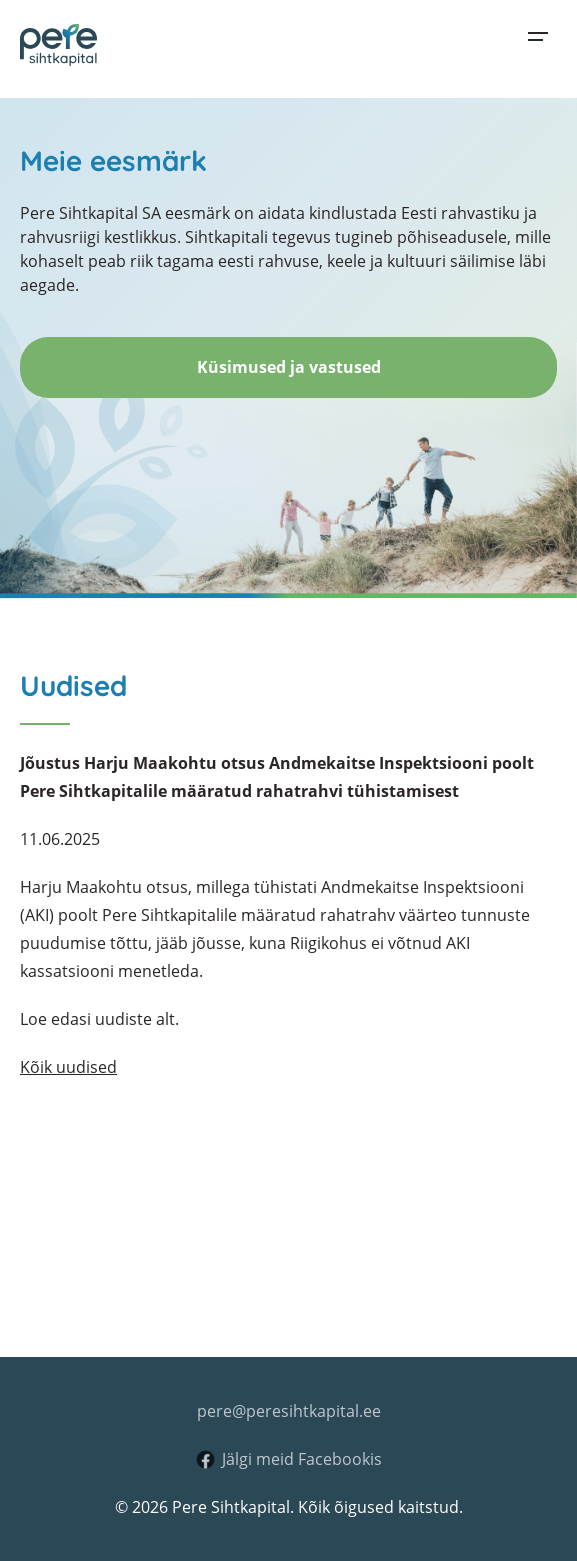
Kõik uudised (68, 1067)
